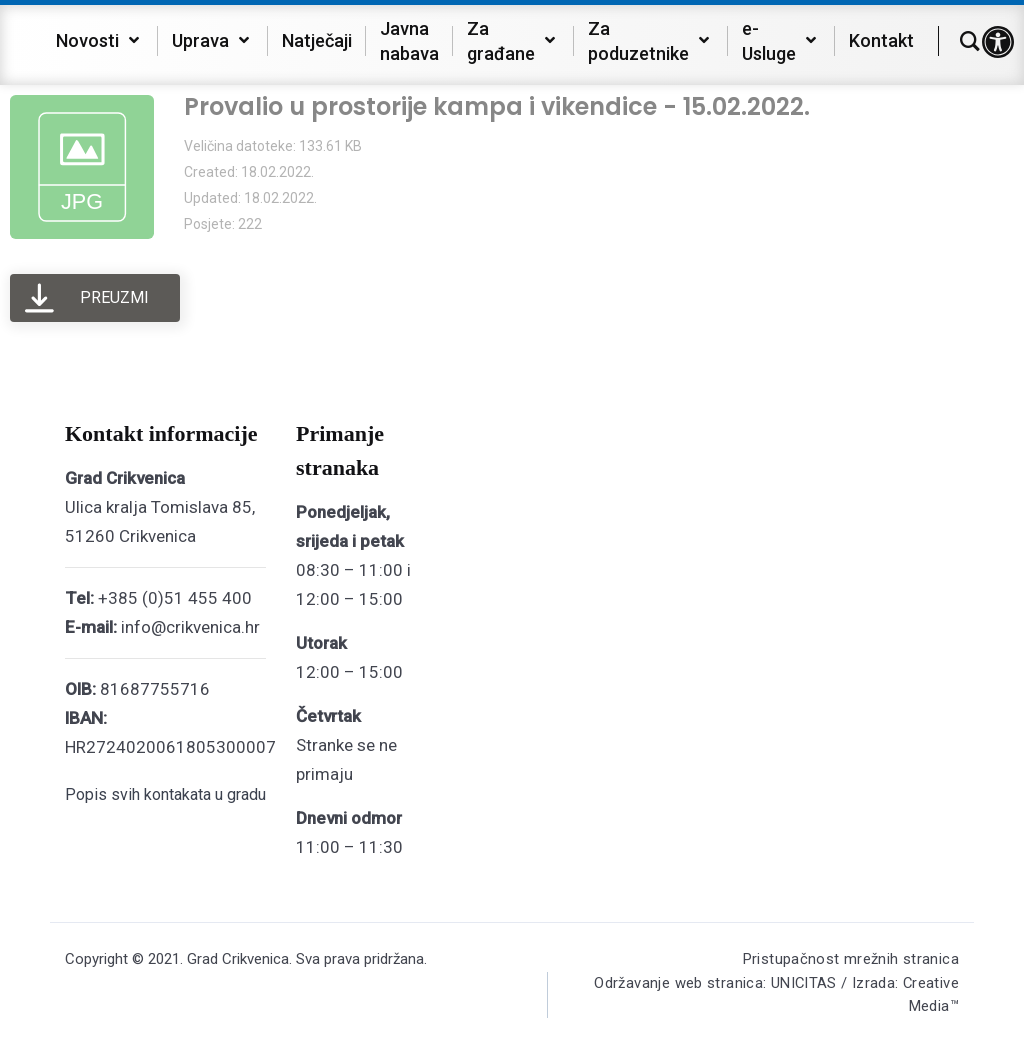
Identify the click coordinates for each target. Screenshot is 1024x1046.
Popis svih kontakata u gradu (165, 794)
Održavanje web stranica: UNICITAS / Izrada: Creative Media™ (774, 996)
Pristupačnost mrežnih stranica (850, 959)
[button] (998, 42)
